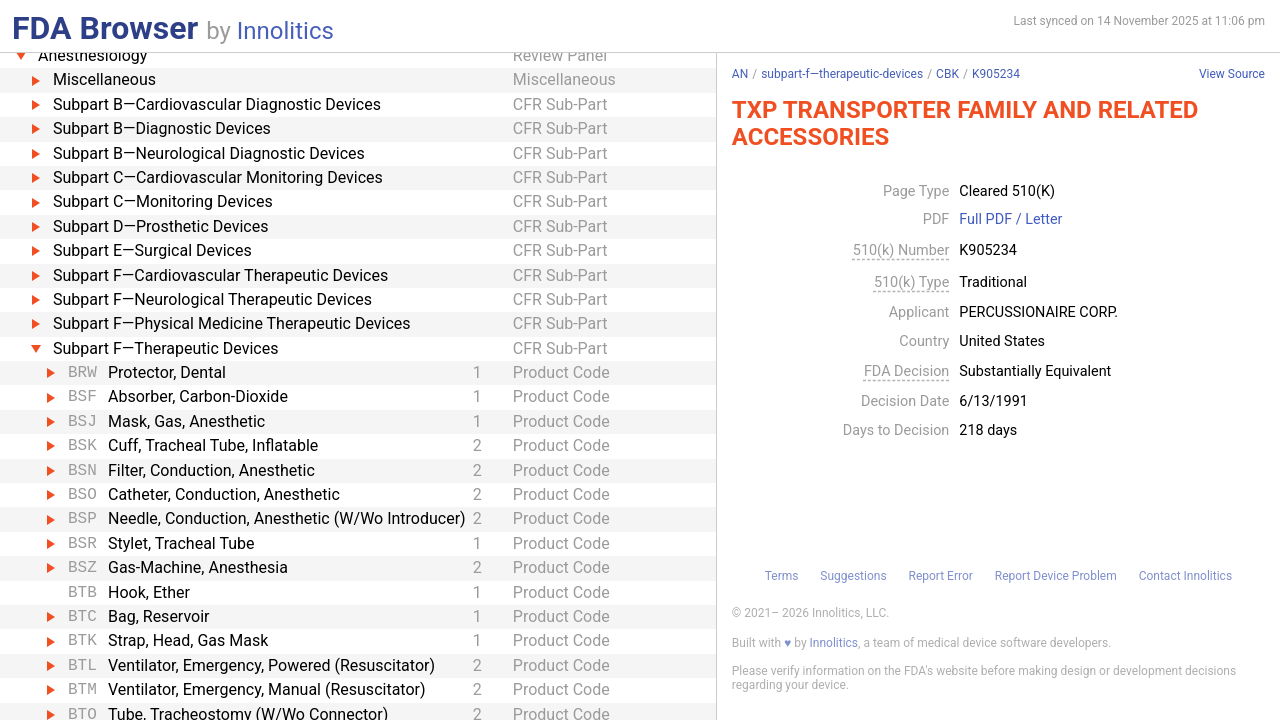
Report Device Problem (1056, 576)
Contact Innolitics (1185, 576)
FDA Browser (105, 28)
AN (740, 74)
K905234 (996, 74)
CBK (947, 74)
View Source (1232, 74)
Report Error (940, 576)
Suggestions (853, 576)
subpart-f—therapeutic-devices (842, 74)
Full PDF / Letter (1010, 220)
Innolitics (285, 31)
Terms (782, 576)
